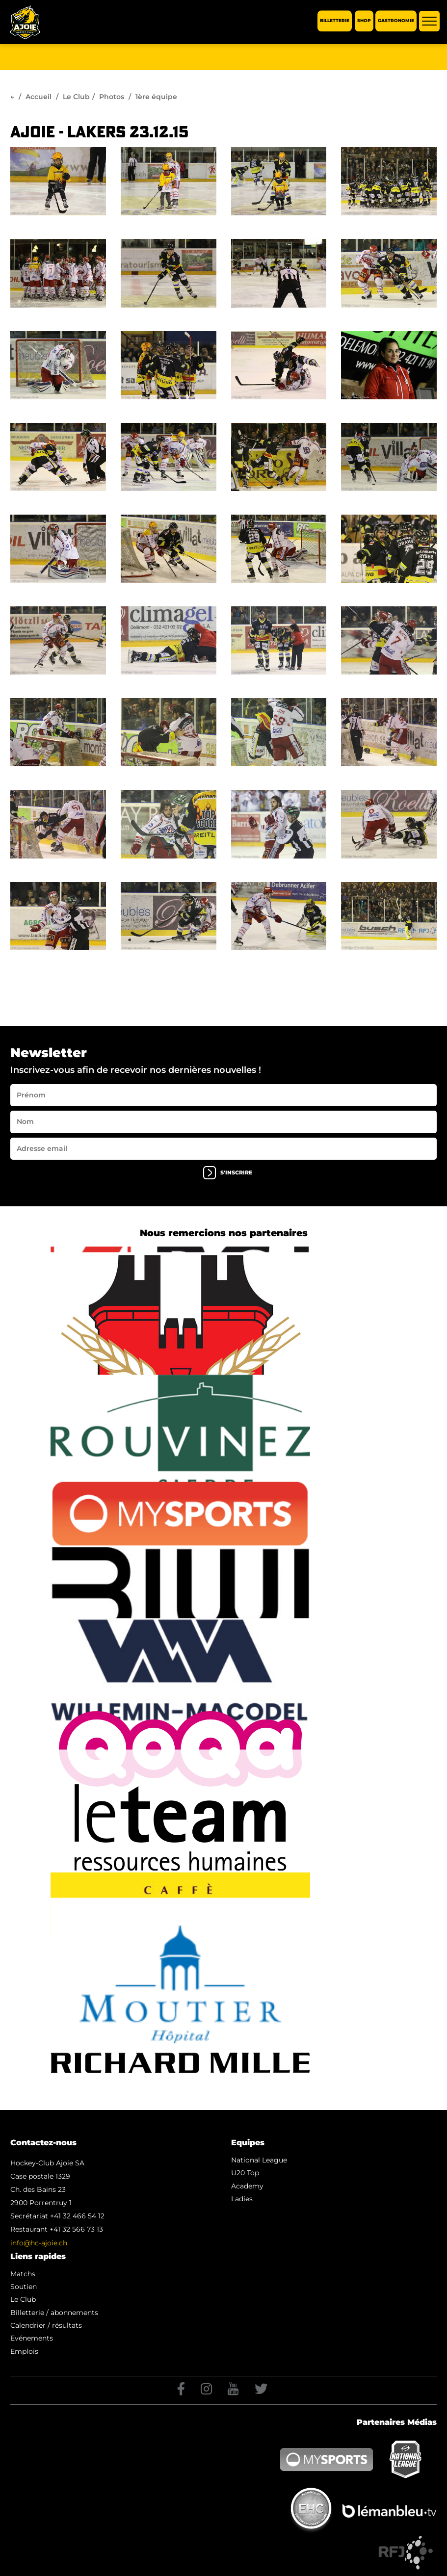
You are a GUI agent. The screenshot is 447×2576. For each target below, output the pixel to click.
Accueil (39, 96)
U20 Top (245, 2172)
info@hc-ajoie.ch (38, 2242)
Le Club (76, 96)
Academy (247, 2186)
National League (259, 2160)
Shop (364, 21)
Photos (111, 96)
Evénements (31, 2338)
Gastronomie (396, 21)
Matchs (22, 2273)
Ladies (242, 2198)
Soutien (23, 2286)
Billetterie (334, 21)
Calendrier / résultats (46, 2325)
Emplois (24, 2351)
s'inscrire (227, 1172)
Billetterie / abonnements (54, 2312)
